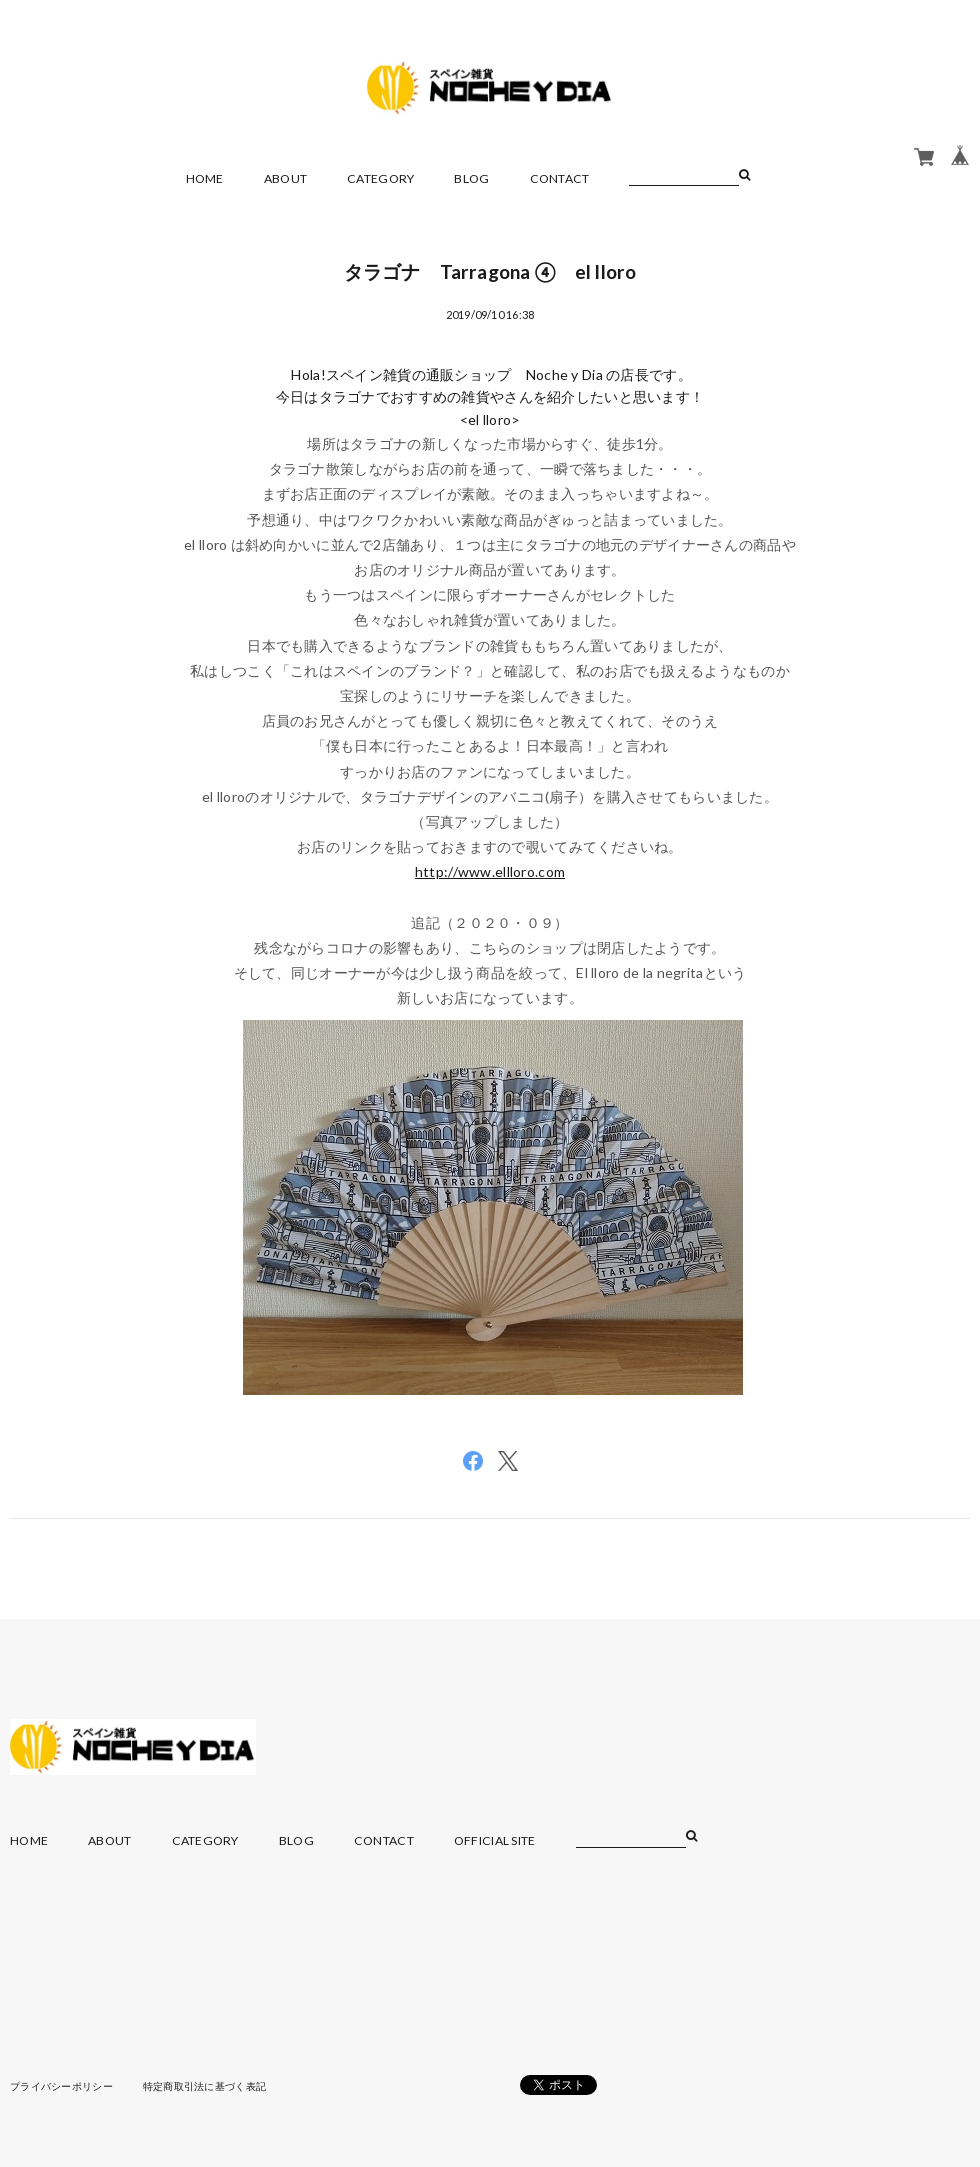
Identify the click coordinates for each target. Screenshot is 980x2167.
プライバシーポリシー (61, 2086)
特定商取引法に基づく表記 (204, 2086)
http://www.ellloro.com (490, 871)
